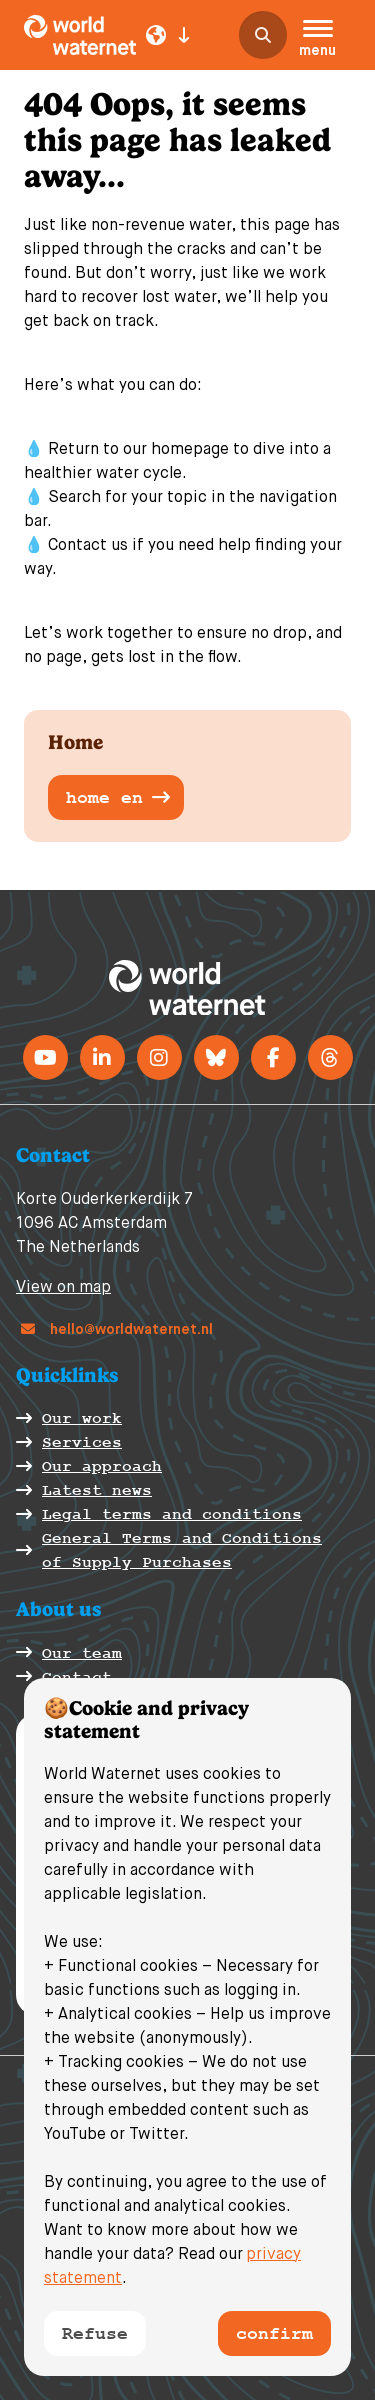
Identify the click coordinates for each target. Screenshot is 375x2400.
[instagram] (159, 1057)
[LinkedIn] (102, 1057)
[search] (263, 35)
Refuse (95, 2333)
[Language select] (168, 35)
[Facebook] (273, 1057)
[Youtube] (45, 1057)
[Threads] (330, 1057)
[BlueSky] (216, 1057)
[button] (317, 41)
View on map (63, 1288)
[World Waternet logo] (80, 35)
